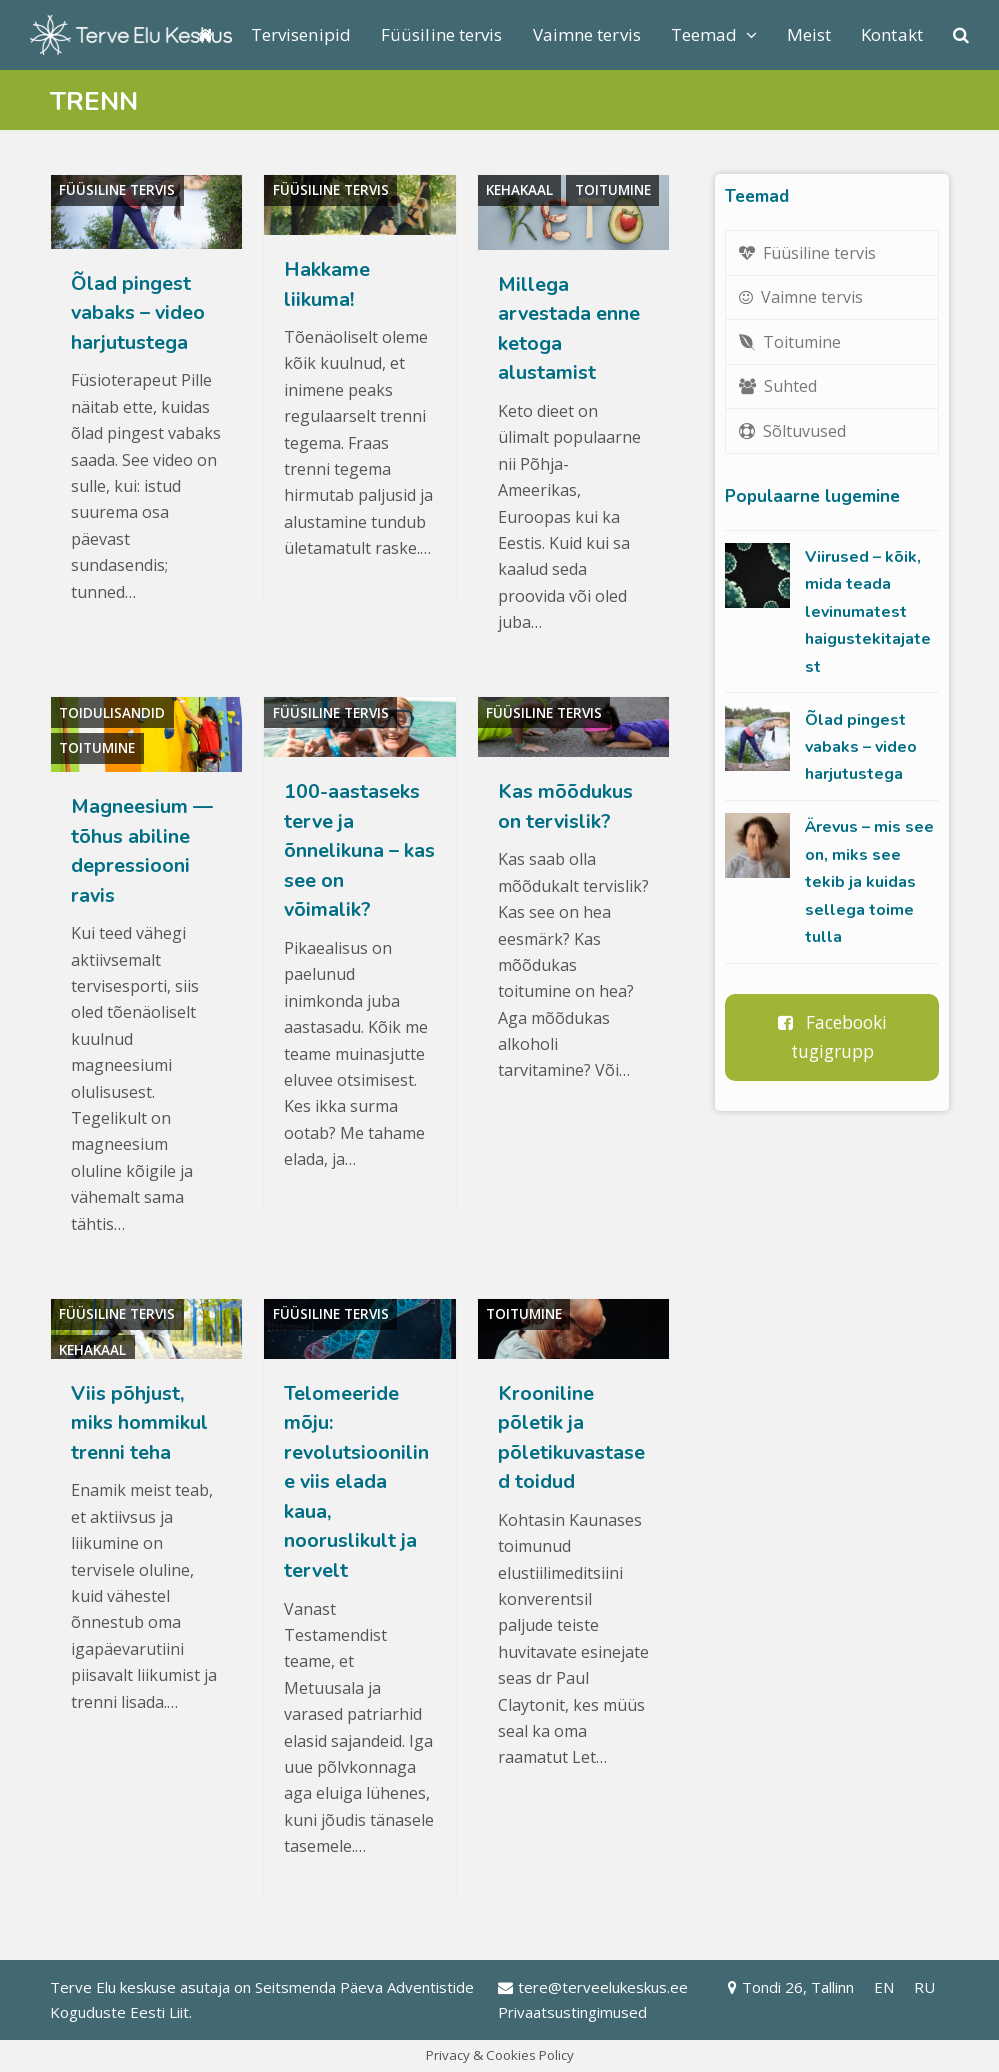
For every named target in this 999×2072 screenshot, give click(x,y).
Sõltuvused (793, 431)
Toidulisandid (112, 713)
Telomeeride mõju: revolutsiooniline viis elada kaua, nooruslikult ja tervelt (356, 1482)
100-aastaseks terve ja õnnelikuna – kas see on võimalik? (359, 850)
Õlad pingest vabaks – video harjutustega (138, 313)
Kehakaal (519, 190)
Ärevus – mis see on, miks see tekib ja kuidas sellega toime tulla (869, 882)
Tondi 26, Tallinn (791, 1987)
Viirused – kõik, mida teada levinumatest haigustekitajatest (868, 612)
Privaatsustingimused (572, 2012)
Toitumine (613, 190)
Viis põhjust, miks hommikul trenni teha (139, 1423)
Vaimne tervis (801, 297)
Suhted (778, 386)
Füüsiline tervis (117, 190)
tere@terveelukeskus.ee (593, 1987)
